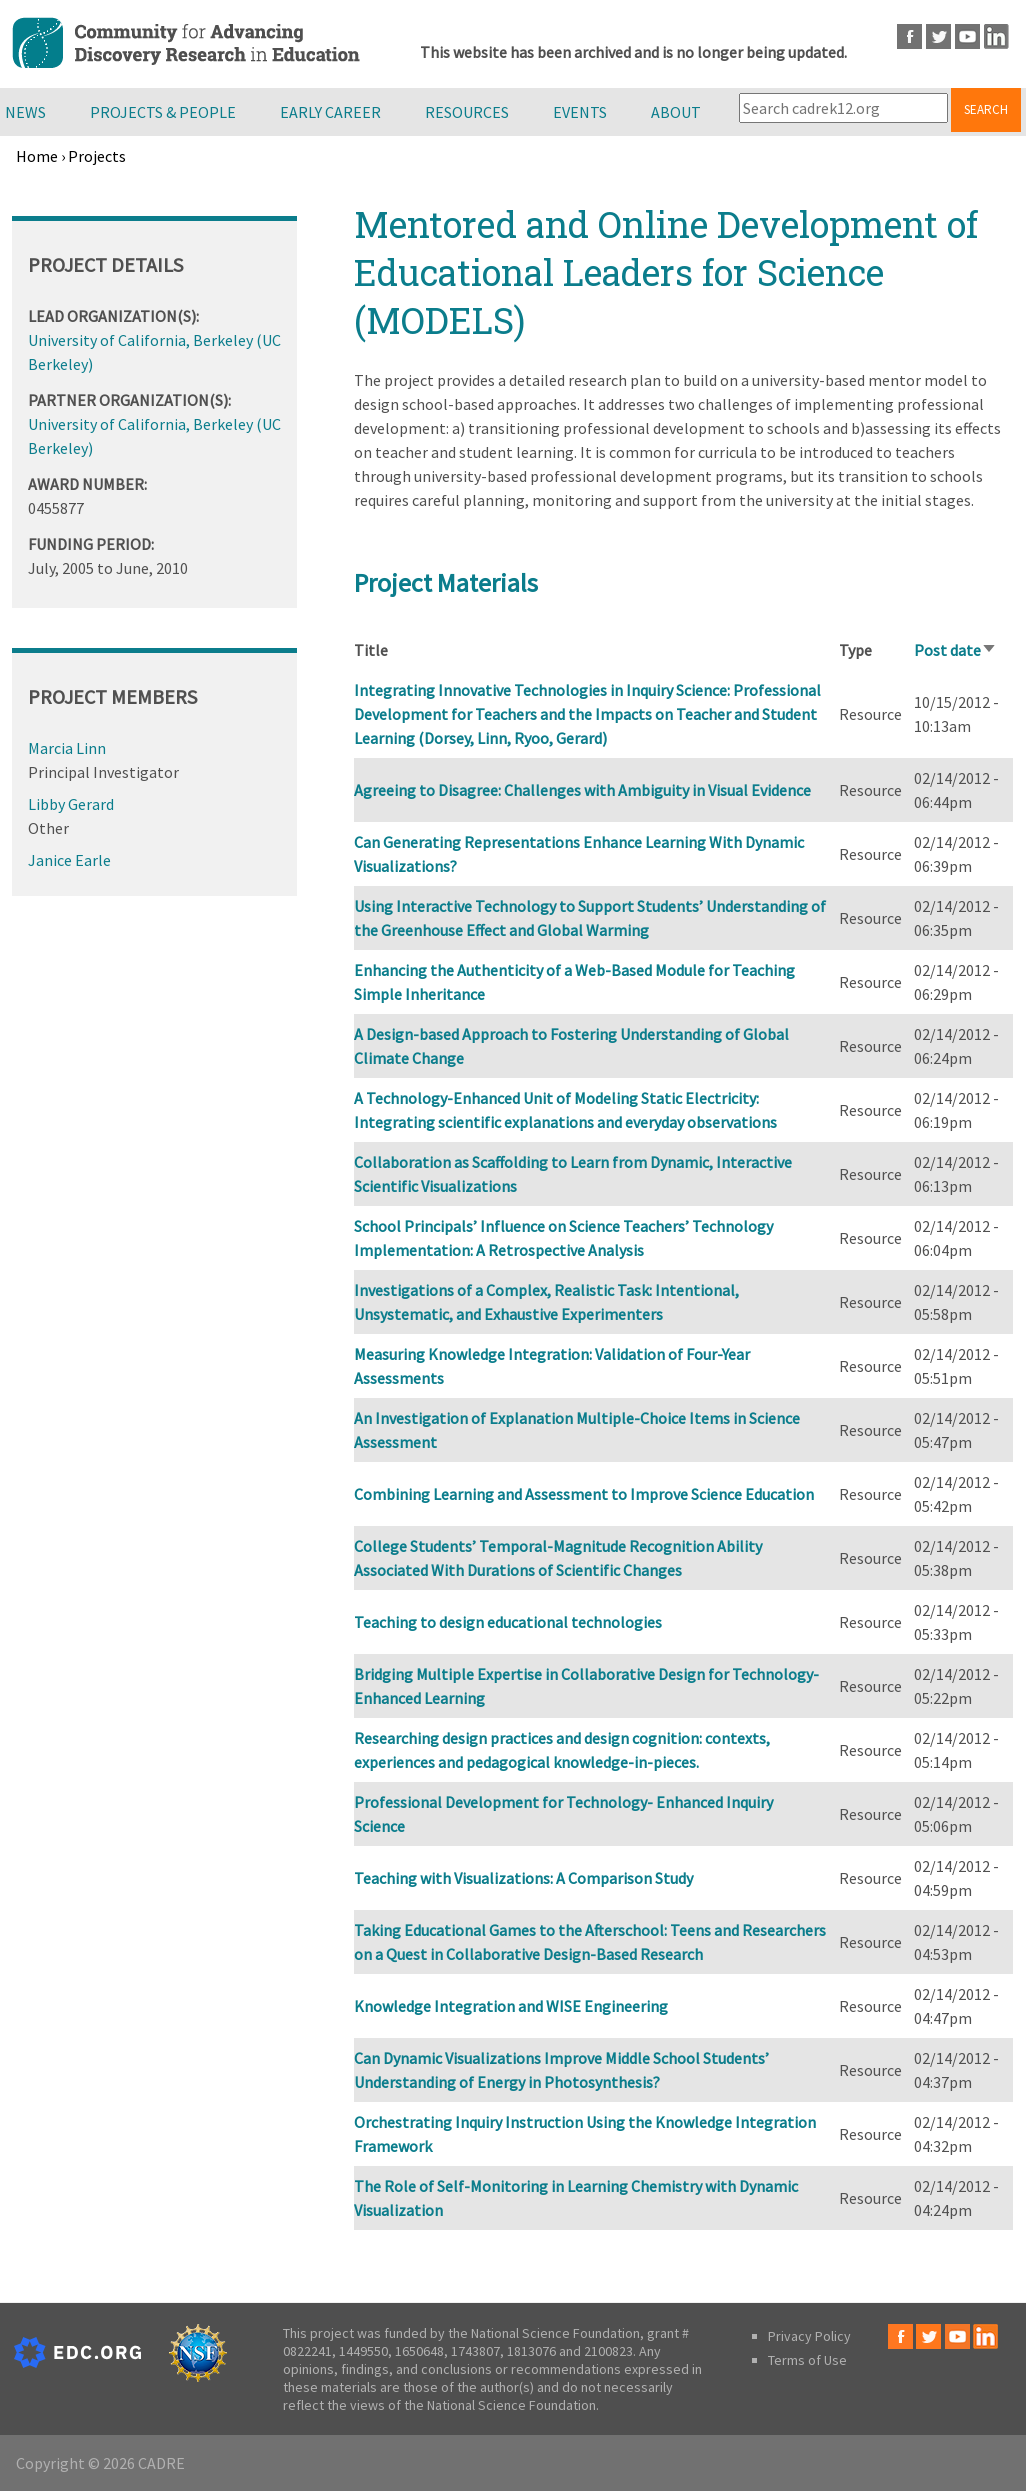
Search (986, 109)
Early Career (330, 112)
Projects (97, 156)
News (25, 112)
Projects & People (163, 112)
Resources (467, 112)
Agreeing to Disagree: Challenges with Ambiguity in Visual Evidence (582, 790)
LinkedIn (996, 36)
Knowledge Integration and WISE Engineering (511, 2006)
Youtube (967, 36)
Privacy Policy (809, 2336)
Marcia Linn (67, 748)
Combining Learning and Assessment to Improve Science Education (584, 1494)
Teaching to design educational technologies (508, 1622)
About (676, 112)
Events (580, 112)
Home (37, 156)
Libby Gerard (71, 804)
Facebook (909, 36)
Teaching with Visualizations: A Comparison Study (523, 1878)
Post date (955, 650)
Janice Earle (69, 860)
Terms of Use (807, 2360)
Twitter (938, 36)
